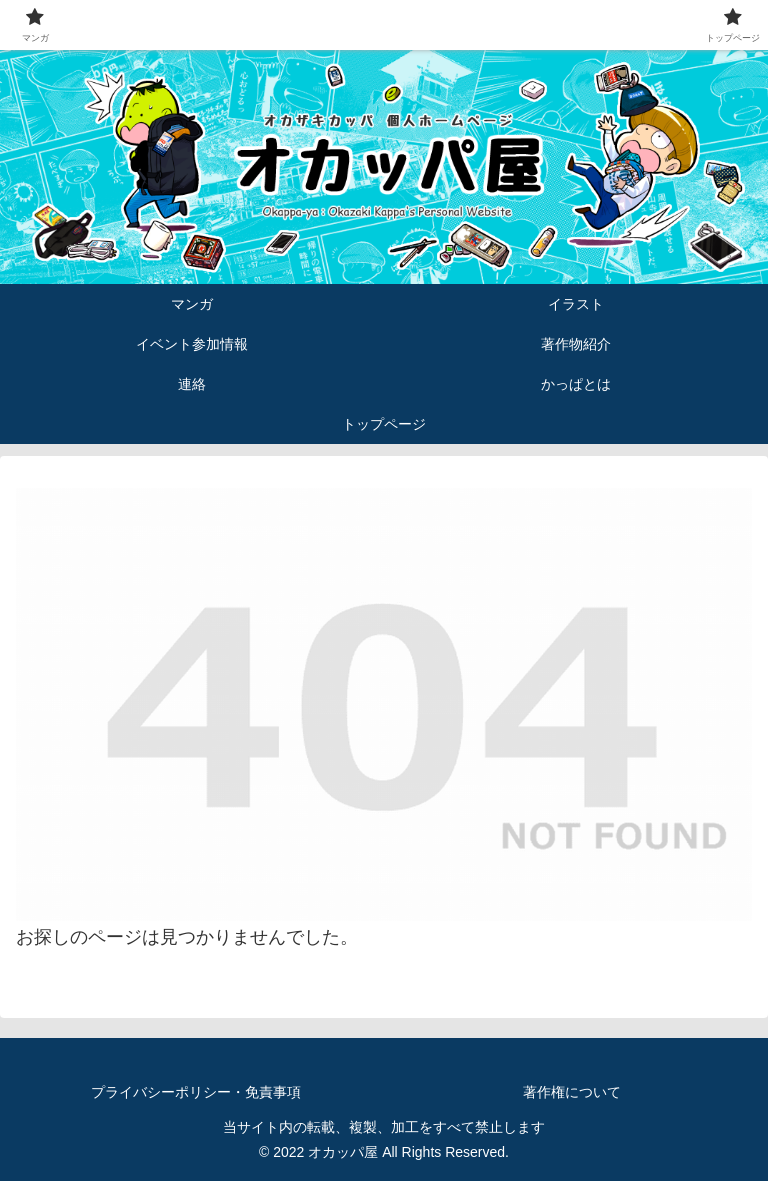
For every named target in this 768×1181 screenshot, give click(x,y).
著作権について (572, 1092)
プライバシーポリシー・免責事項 (196, 1092)
